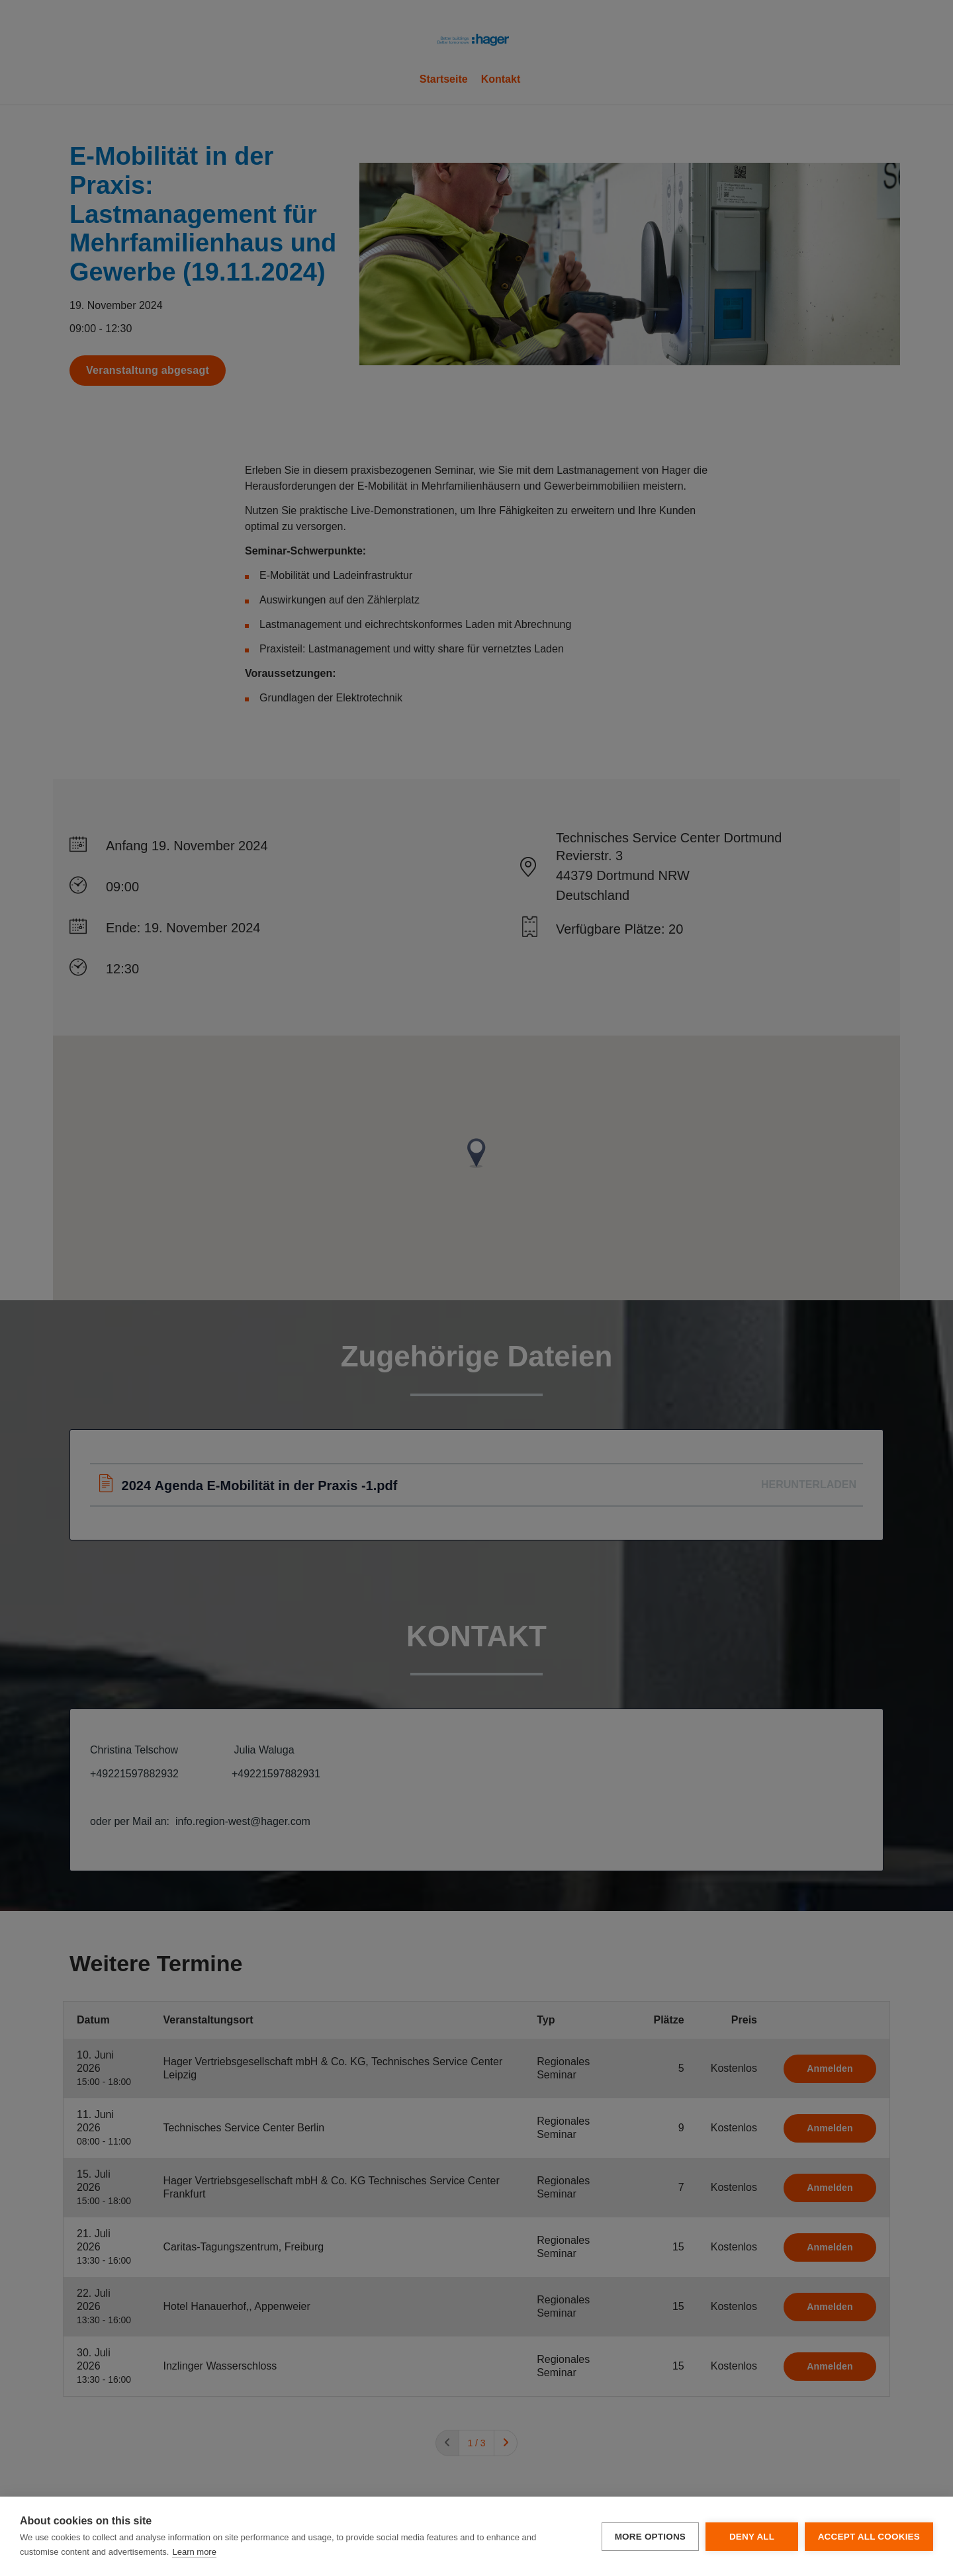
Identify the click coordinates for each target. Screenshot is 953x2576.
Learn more (194, 2552)
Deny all (751, 2537)
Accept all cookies (869, 2537)
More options (649, 2537)
